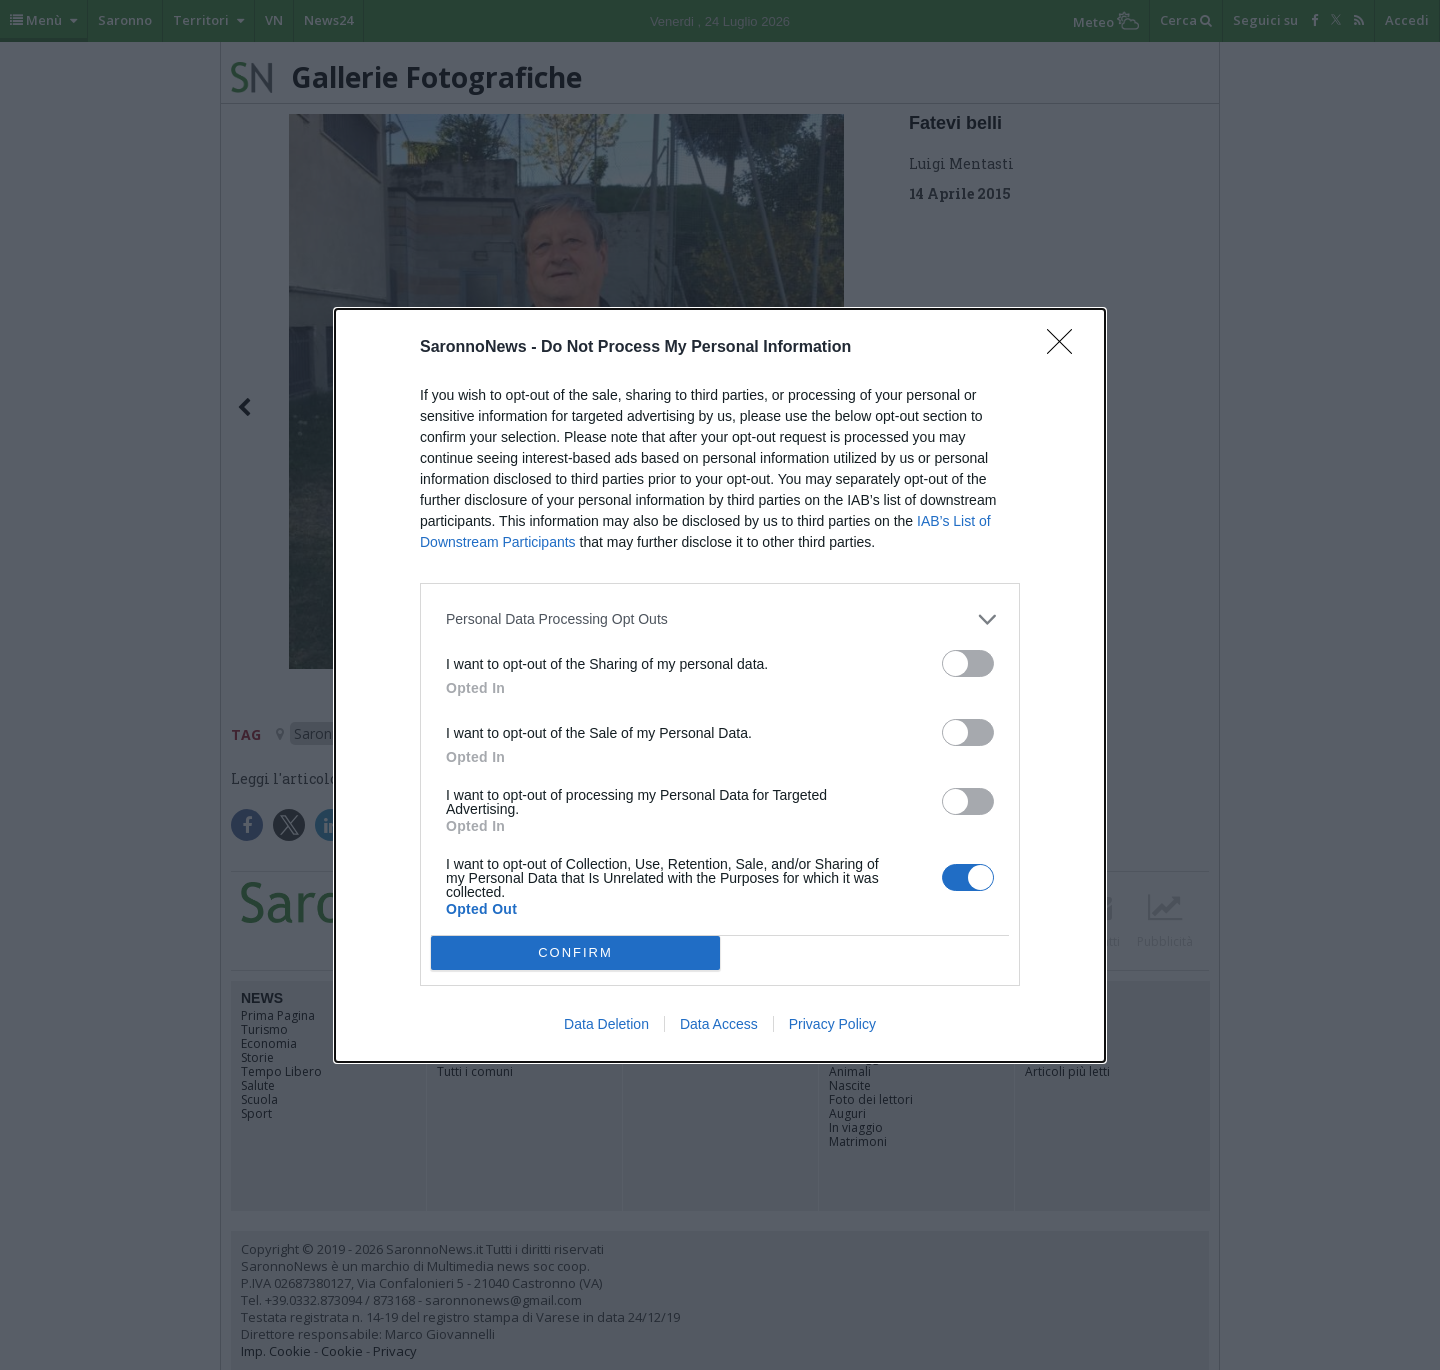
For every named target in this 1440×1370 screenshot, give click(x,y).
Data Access (719, 1024)
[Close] (1066, 348)
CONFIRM (575, 952)
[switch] (968, 663)
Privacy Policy (832, 1024)
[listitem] (720, 619)
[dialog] (720, 685)
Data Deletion (606, 1024)
